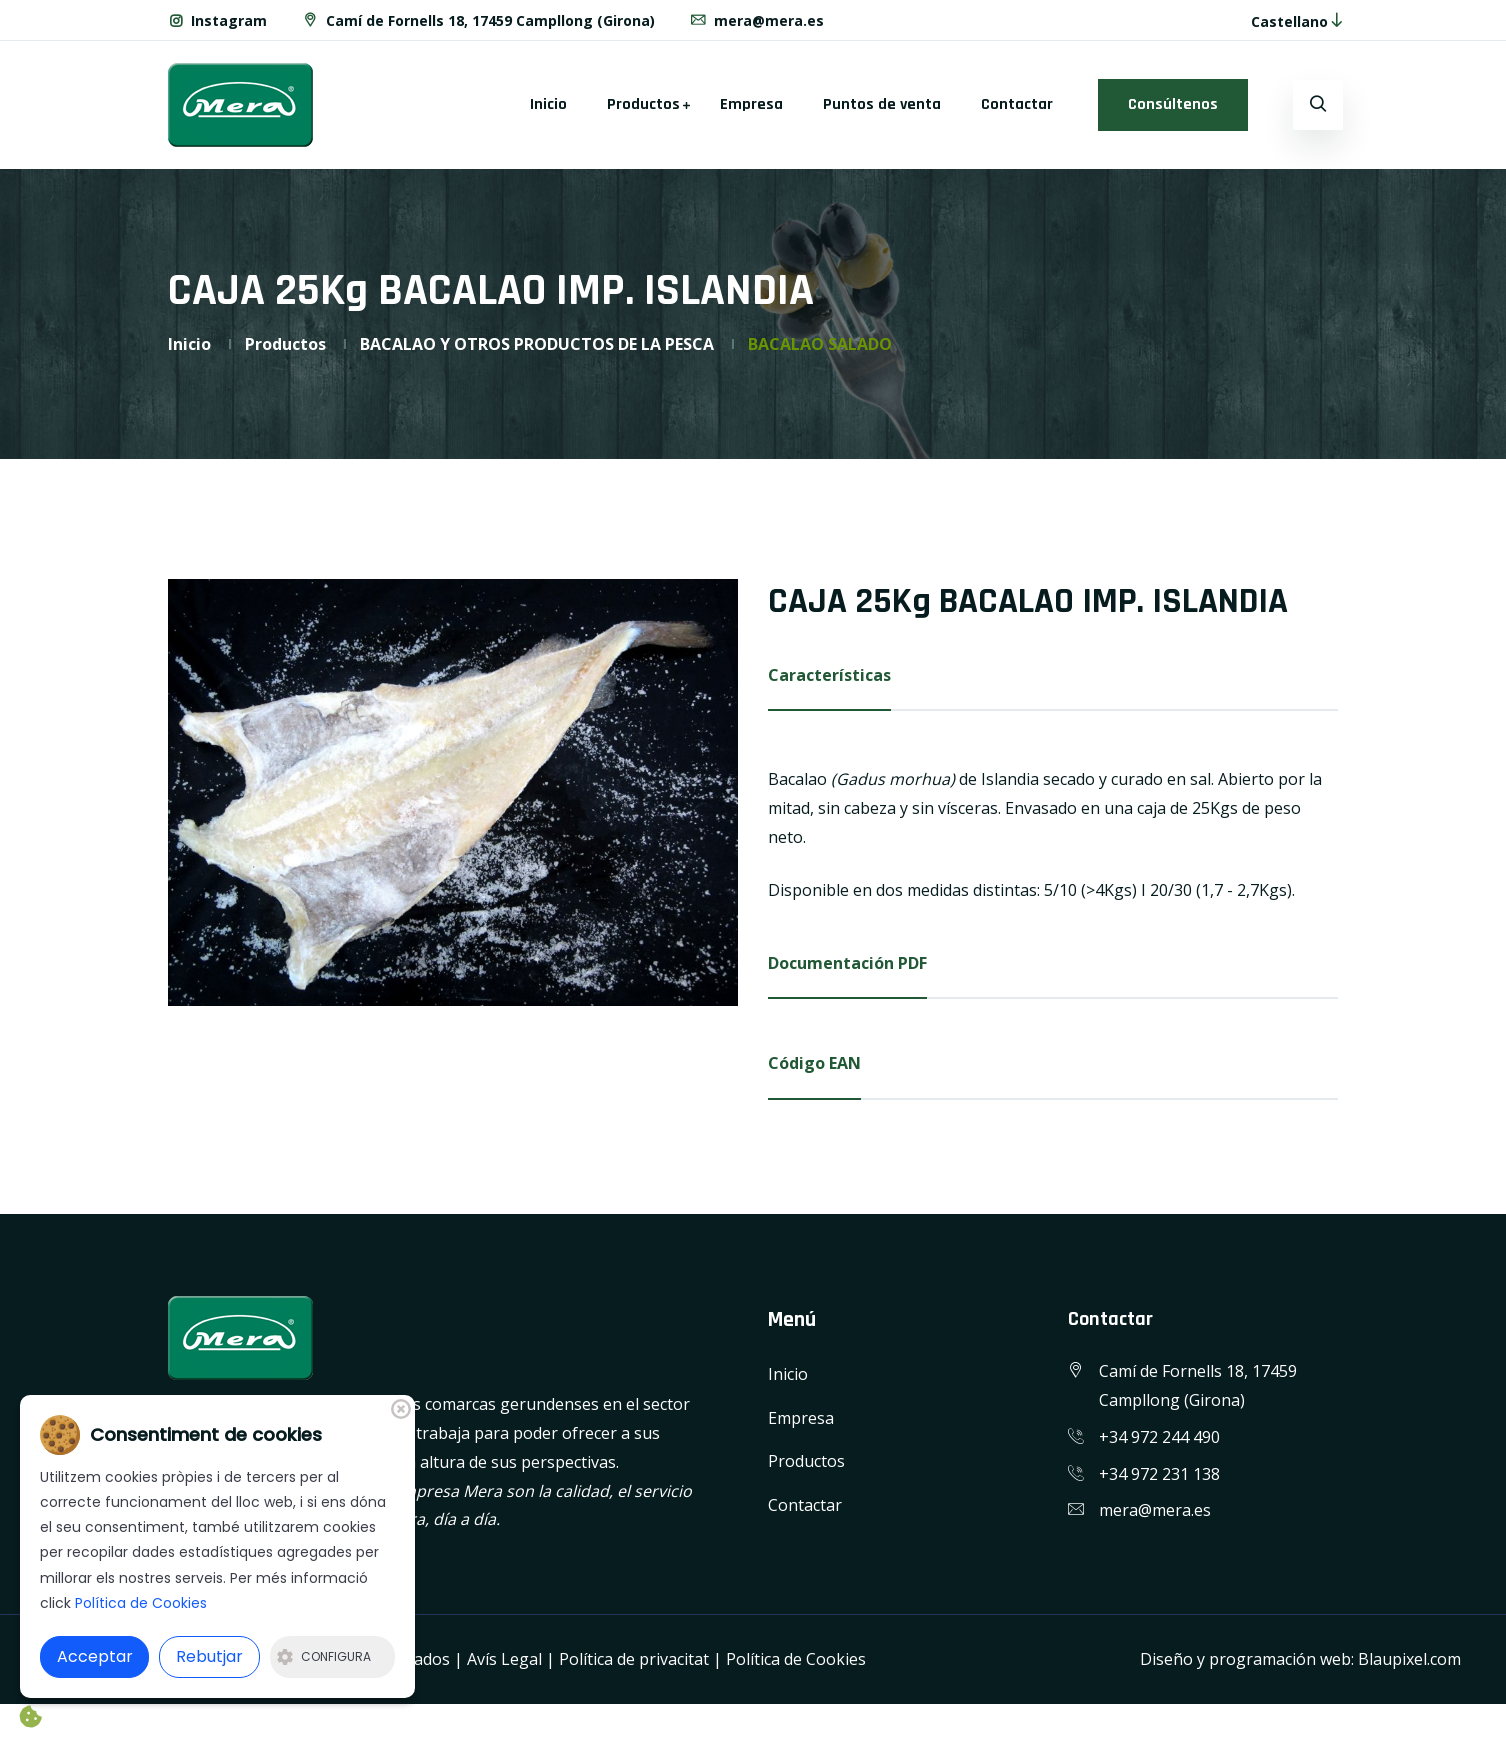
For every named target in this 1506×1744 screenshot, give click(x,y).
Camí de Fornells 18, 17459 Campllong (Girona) (478, 20)
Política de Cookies (796, 1659)
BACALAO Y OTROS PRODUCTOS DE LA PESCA (537, 344)
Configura (324, 1656)
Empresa (751, 104)
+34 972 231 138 (1159, 1474)
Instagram (217, 20)
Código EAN (814, 1063)
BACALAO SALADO (820, 344)
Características (829, 675)
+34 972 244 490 (1159, 1437)
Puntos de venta (882, 104)
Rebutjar (209, 1656)
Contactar (1017, 104)
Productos (643, 104)
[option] (453, 793)
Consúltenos (1173, 104)
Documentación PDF (847, 963)
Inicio (548, 104)
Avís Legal (504, 1659)
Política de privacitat (634, 1659)
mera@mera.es (756, 20)
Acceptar (95, 1656)
